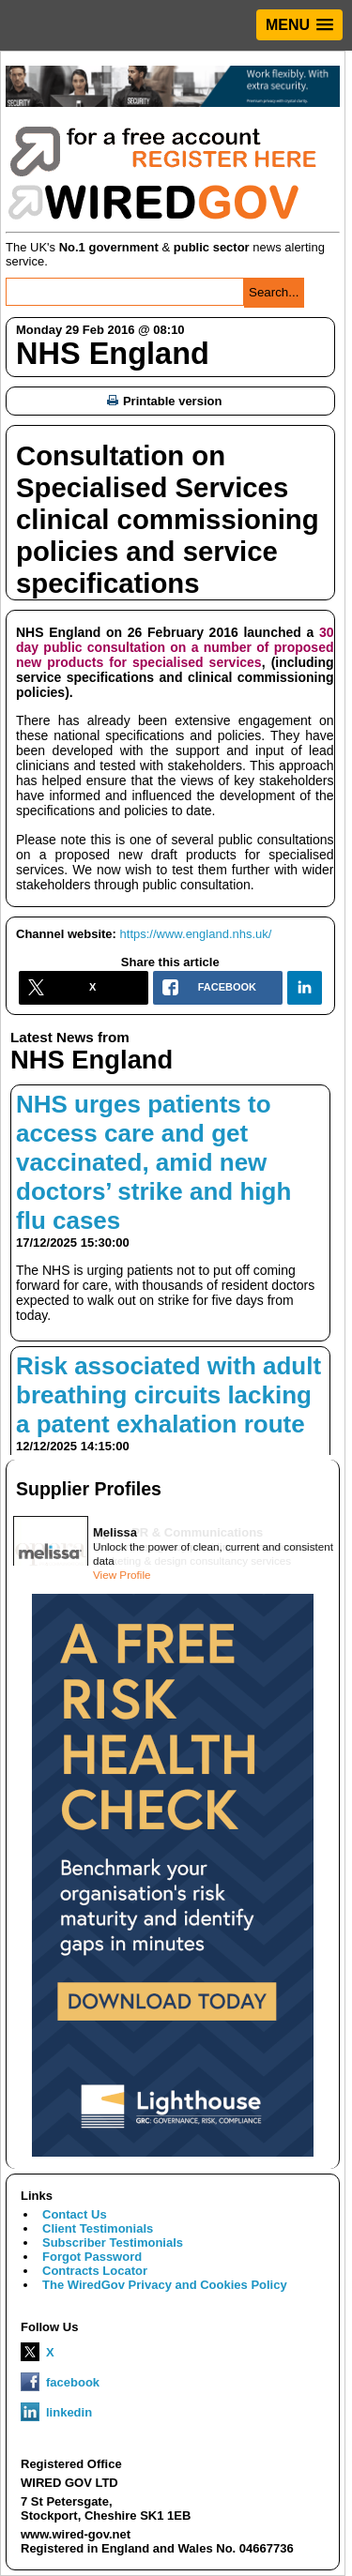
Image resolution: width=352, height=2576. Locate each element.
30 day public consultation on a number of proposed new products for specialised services (175, 647)
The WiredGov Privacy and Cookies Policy (164, 2285)
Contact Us (74, 2214)
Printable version (164, 401)
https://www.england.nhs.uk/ (196, 934)
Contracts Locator (94, 2271)
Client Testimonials (97, 2228)
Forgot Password (92, 2257)
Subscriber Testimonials (112, 2242)
